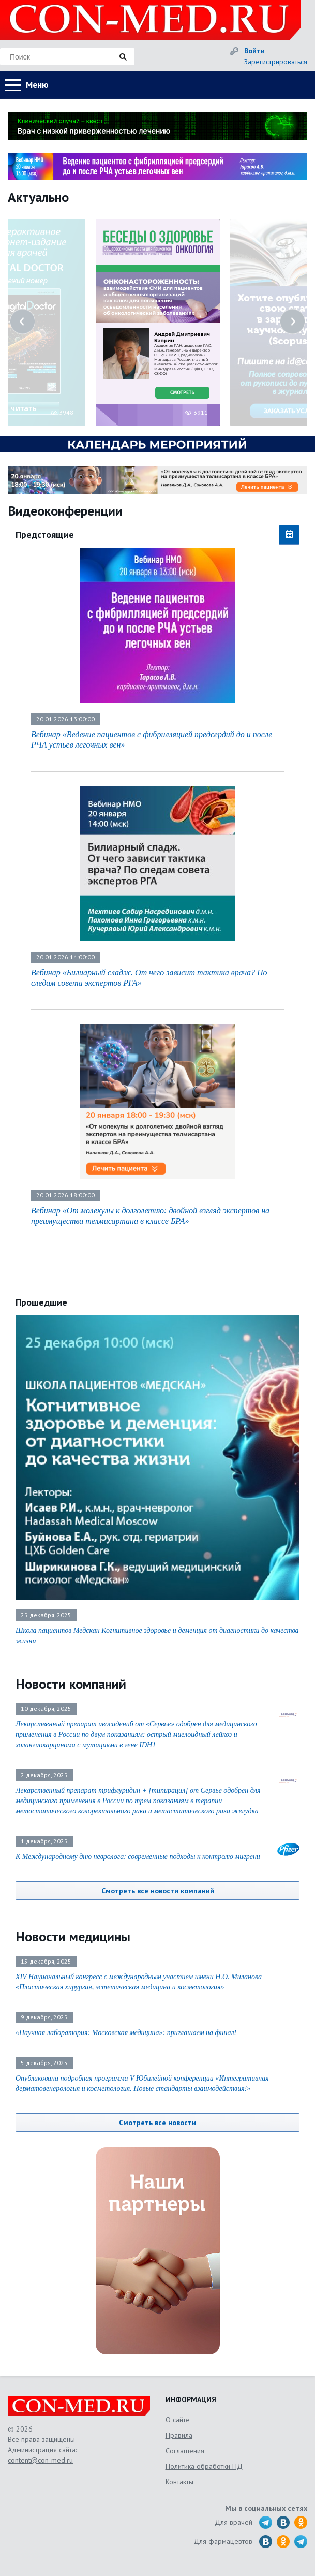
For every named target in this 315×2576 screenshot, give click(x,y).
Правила (179, 2435)
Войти (254, 50)
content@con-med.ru (40, 2460)
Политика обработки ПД (204, 2466)
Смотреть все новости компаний (157, 1890)
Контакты (179, 2481)
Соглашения (185, 2450)
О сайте (178, 2419)
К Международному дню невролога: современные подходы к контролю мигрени (138, 1857)
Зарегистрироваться (275, 61)
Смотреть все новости (157, 2122)
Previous (22, 321)
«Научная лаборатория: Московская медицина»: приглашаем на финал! (126, 2033)
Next (292, 321)
